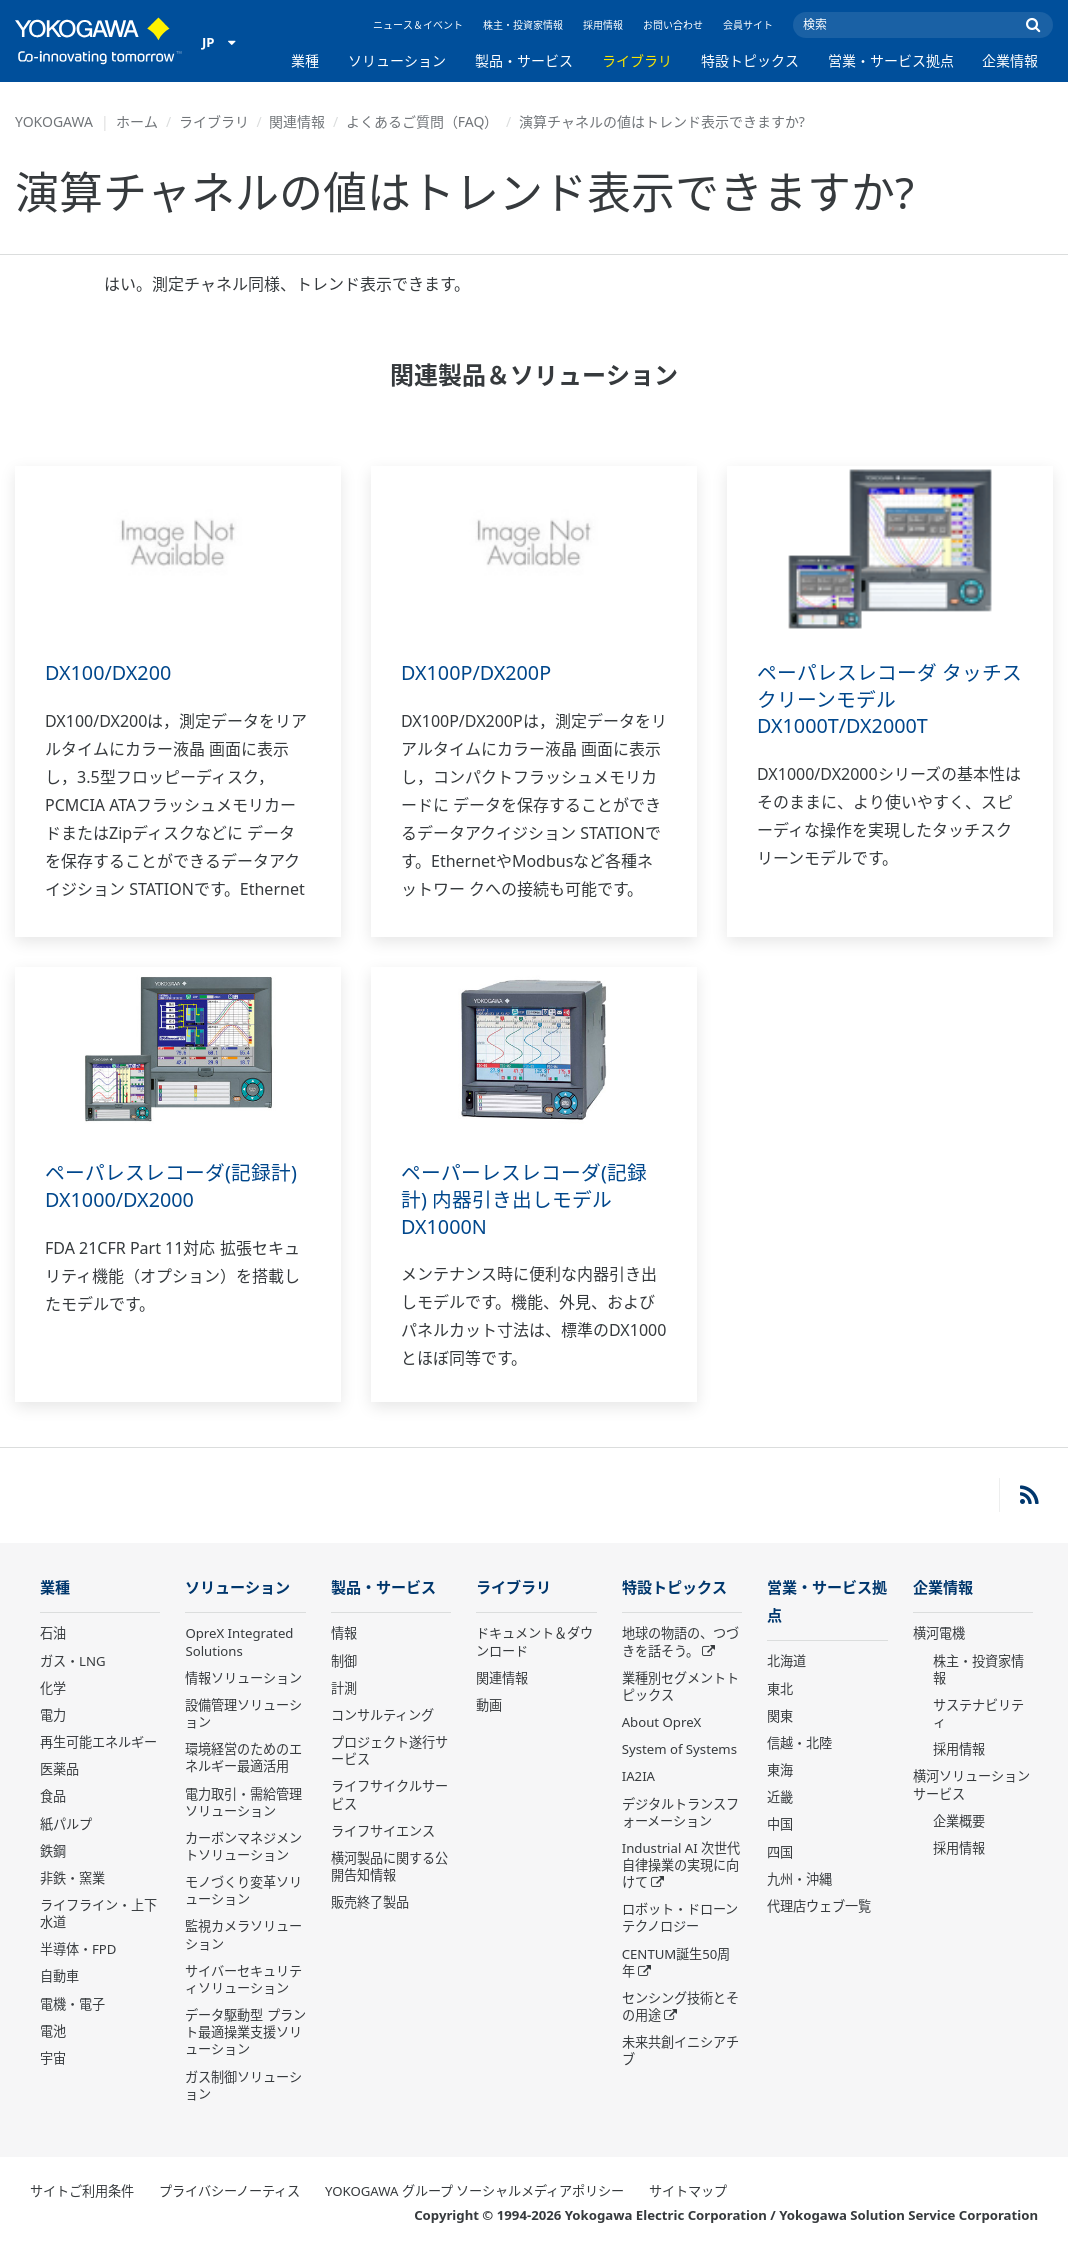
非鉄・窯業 (72, 1879)
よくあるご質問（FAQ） (422, 121)
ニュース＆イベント (418, 25)
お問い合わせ (673, 25)
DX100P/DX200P (477, 672)
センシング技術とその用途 (680, 2007)
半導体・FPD (78, 1950)
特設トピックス (750, 60)
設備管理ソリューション (243, 1714)
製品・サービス (524, 60)
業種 (305, 60)
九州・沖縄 (799, 1881)
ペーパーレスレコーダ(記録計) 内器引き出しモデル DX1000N (524, 1199)
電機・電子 (72, 2005)
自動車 (59, 1977)
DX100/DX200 (109, 672)
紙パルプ (66, 1824)
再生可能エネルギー (98, 1743)
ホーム (137, 121)
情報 (344, 1634)
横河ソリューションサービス (971, 1785)
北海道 (786, 1663)
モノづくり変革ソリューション (243, 1891)
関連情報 (297, 121)
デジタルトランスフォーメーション (680, 1812)
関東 (780, 1718)
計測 (344, 1689)
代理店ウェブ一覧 (819, 1908)
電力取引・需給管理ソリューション (243, 1802)
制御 (344, 1662)
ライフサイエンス (383, 1832)
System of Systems (679, 1750)
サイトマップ (688, 2192)
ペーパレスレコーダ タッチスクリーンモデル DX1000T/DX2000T (889, 699)
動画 (489, 1706)
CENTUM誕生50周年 (676, 1963)
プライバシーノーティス (229, 2192)
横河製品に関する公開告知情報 (389, 1867)
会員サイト (748, 25)
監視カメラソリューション (243, 1935)
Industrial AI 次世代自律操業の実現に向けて (681, 1866)
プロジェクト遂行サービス (389, 1751)
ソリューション (397, 60)
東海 (780, 1772)
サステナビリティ (978, 1714)
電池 (53, 2032)
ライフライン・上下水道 (98, 1914)
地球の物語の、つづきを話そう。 (680, 1642)
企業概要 (959, 1822)
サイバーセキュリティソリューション (243, 1980)
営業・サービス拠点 (891, 60)
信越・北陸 (799, 1745)
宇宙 (53, 2059)
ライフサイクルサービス (389, 1795)
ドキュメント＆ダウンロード (534, 1642)
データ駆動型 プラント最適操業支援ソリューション (245, 2033)
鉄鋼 (53, 1852)
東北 (780, 1691)
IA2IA (638, 1777)
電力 (53, 1716)
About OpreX (662, 1723)
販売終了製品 (370, 1903)
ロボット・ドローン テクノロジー (680, 1918)
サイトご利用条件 (82, 2192)
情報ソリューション (243, 1679)
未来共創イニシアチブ (680, 2051)
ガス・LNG (73, 1662)
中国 (780, 1826)
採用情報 (603, 25)
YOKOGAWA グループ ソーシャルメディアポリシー (474, 2192)
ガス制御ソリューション (243, 2086)
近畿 (780, 1799)
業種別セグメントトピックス (680, 1687)
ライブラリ (637, 60)
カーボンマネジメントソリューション (243, 1847)
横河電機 (939, 1634)
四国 (780, 1853)
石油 (53, 1634)
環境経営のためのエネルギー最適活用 (243, 1758)
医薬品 (59, 1770)
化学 (53, 1689)
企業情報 (1010, 60)
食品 (53, 1797)
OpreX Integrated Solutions (239, 1642)
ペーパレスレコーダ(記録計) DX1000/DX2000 (171, 1186)
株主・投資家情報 (523, 25)
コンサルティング (382, 1716)
